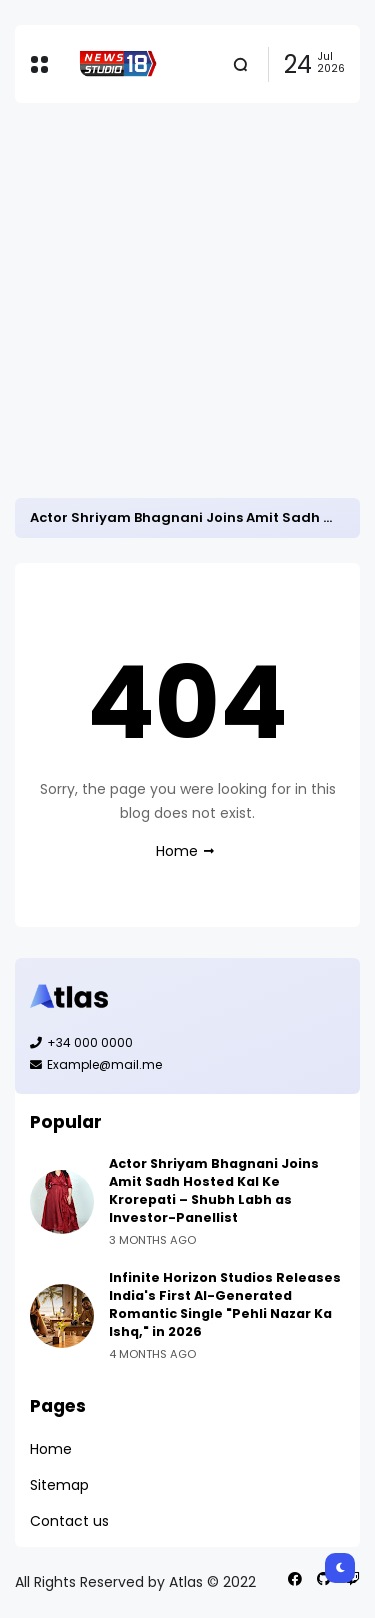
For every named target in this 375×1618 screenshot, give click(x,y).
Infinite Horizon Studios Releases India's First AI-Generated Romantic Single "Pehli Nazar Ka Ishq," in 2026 (225, 1304)
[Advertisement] (187, 300)
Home (177, 851)
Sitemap (59, 1485)
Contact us (69, 1521)
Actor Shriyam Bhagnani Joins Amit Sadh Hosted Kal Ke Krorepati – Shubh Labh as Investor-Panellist (214, 1190)
